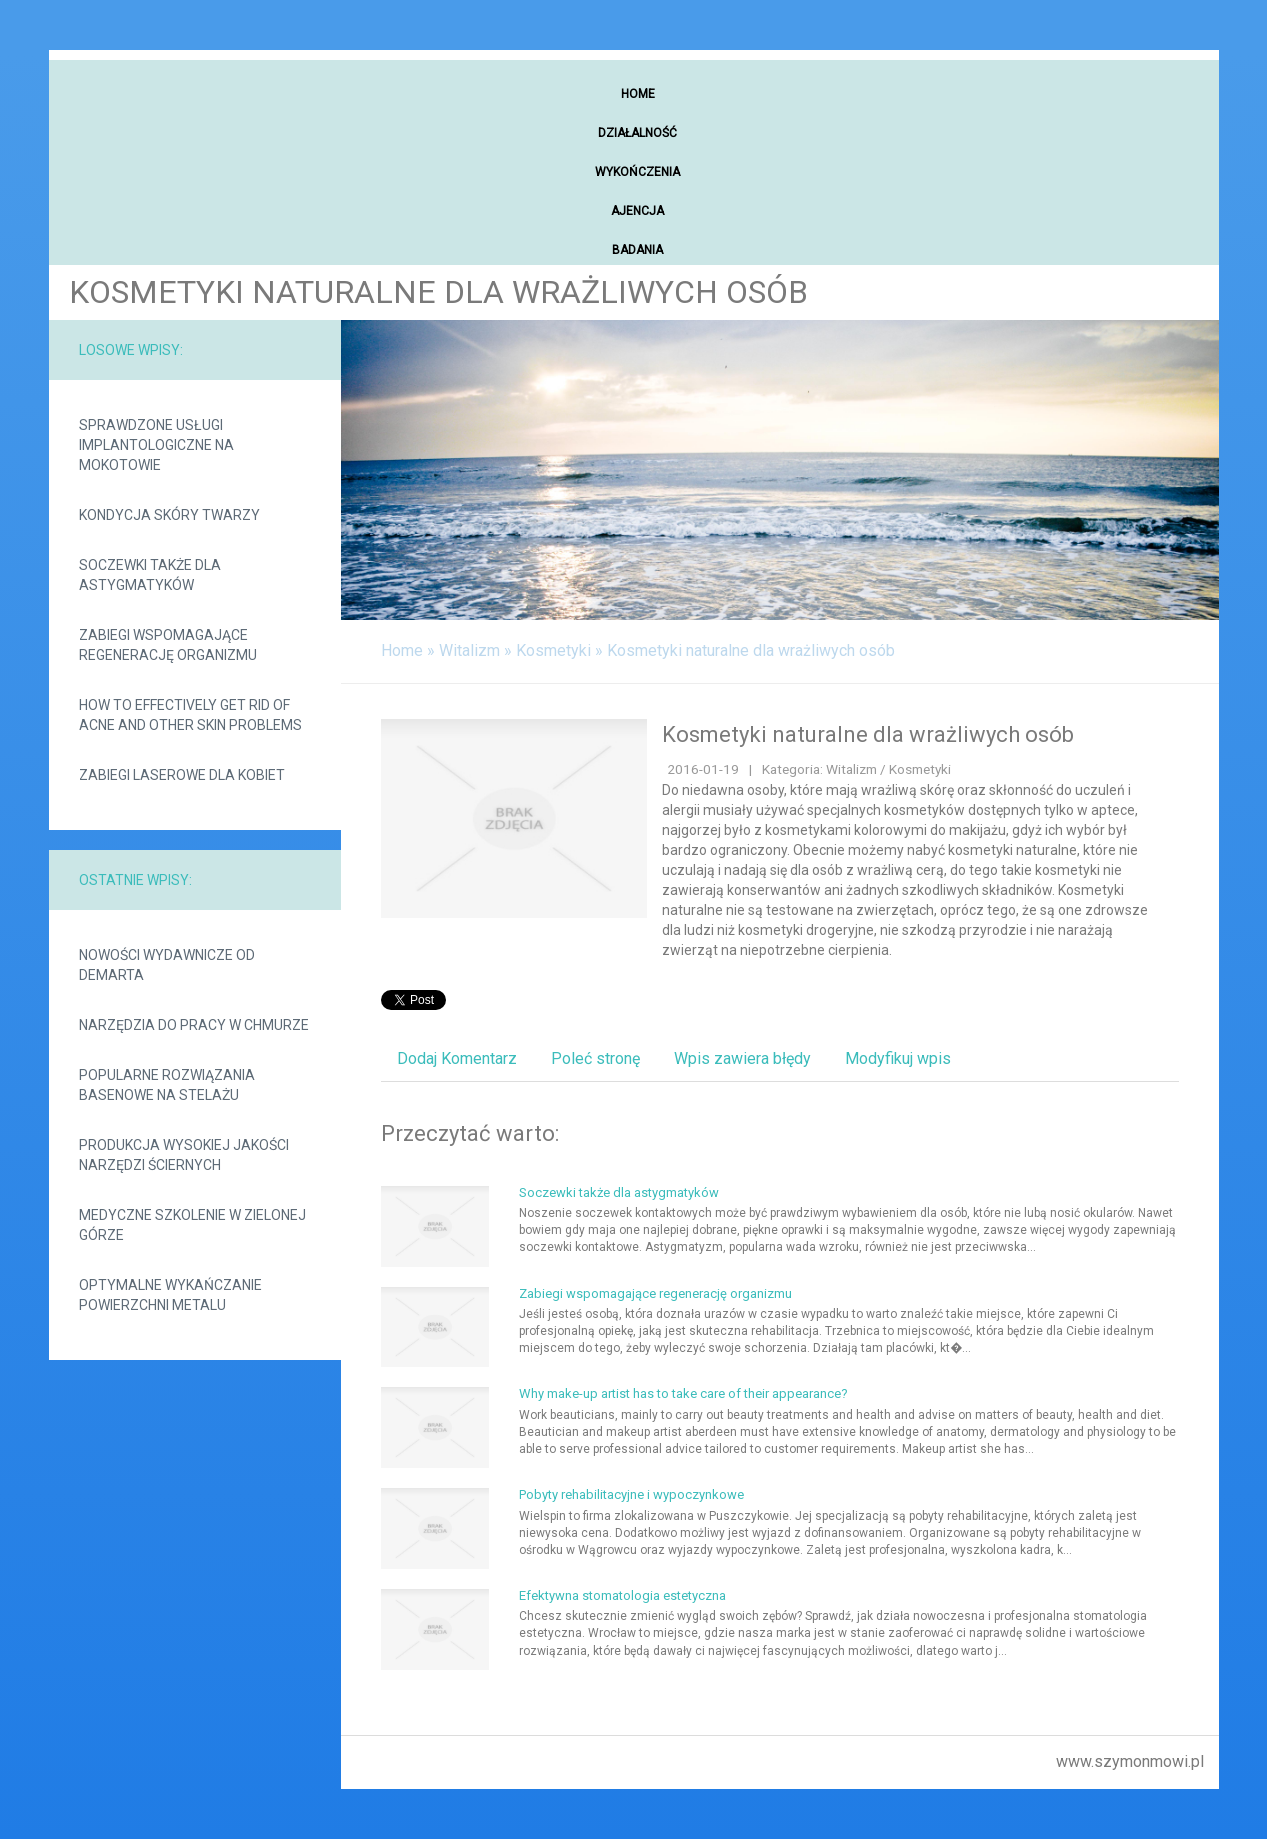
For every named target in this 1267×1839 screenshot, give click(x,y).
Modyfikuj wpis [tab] (898, 1058)
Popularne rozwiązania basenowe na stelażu (167, 1085)
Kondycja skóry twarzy (169, 515)
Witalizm (469, 650)
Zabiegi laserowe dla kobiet (182, 775)
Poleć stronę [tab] (595, 1058)
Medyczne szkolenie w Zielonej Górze (192, 1225)
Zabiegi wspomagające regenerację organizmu (168, 645)
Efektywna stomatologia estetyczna (622, 1595)
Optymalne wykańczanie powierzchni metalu (170, 1295)
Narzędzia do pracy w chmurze (194, 1025)
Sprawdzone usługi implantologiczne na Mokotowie (156, 445)
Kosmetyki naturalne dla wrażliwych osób (751, 650)
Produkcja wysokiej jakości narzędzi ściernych (184, 1155)
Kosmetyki (553, 650)
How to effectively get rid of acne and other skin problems (190, 715)
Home (402, 650)
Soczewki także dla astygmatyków (150, 575)
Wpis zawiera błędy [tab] (742, 1058)
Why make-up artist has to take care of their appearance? (683, 1393)
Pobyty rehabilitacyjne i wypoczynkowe (631, 1494)
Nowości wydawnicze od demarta (167, 965)
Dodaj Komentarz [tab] (457, 1058)
